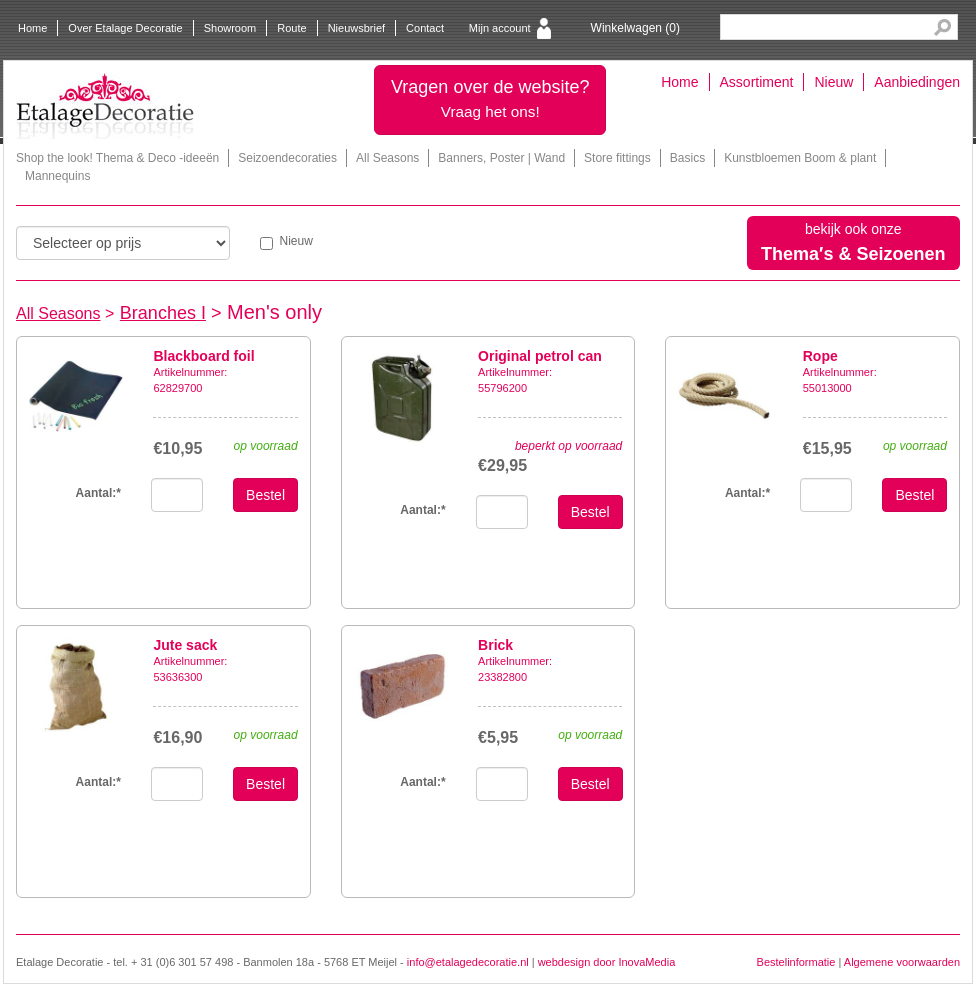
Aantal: (422, 510)
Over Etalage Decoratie (125, 28)
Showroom (230, 28)
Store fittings (617, 158)
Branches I (163, 313)
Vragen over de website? (490, 98)
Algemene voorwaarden (902, 962)
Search (942, 27)
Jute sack (185, 645)
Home (32, 28)
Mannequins (57, 176)
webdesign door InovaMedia (607, 962)
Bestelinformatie (796, 962)
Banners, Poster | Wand (501, 158)
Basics (687, 158)
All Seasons (387, 158)
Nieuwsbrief (356, 28)
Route (291, 28)
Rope (820, 356)
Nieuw (833, 82)
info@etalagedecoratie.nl (468, 962)
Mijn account (500, 28)
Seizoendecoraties (287, 158)
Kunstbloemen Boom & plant (800, 158)
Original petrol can (540, 356)
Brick (495, 645)
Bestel (265, 495)
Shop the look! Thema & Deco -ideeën (117, 158)
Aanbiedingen (917, 82)
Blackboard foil (203, 356)
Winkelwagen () (635, 28)
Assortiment (757, 82)
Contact (425, 28)
